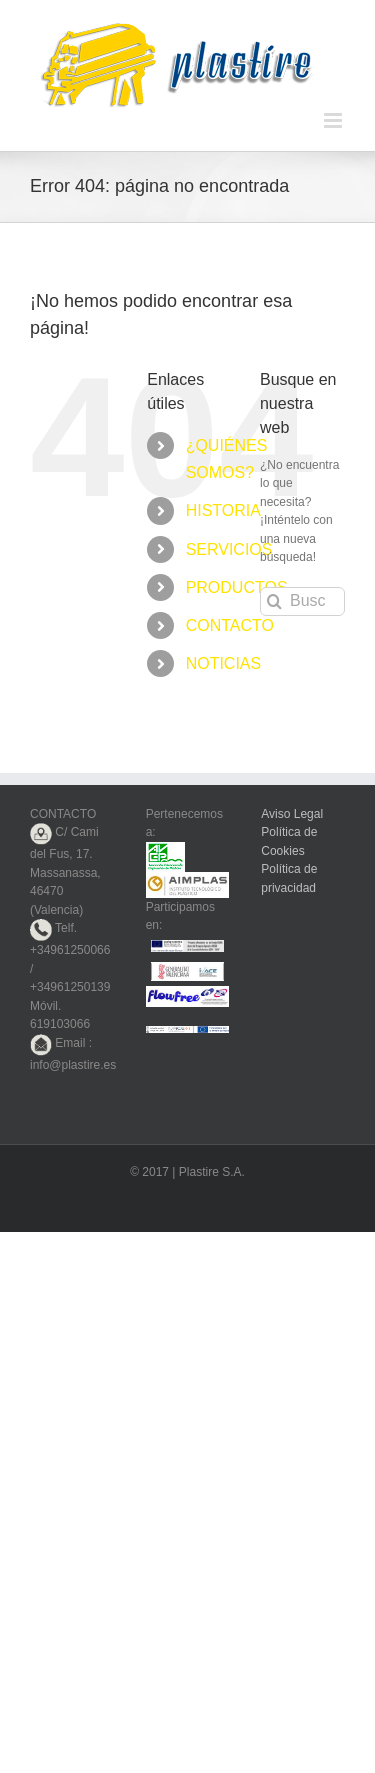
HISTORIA (223, 510)
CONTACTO (230, 625)
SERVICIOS (229, 549)
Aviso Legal (292, 814)
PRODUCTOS (237, 587)
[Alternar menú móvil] (334, 120)
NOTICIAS (224, 663)
